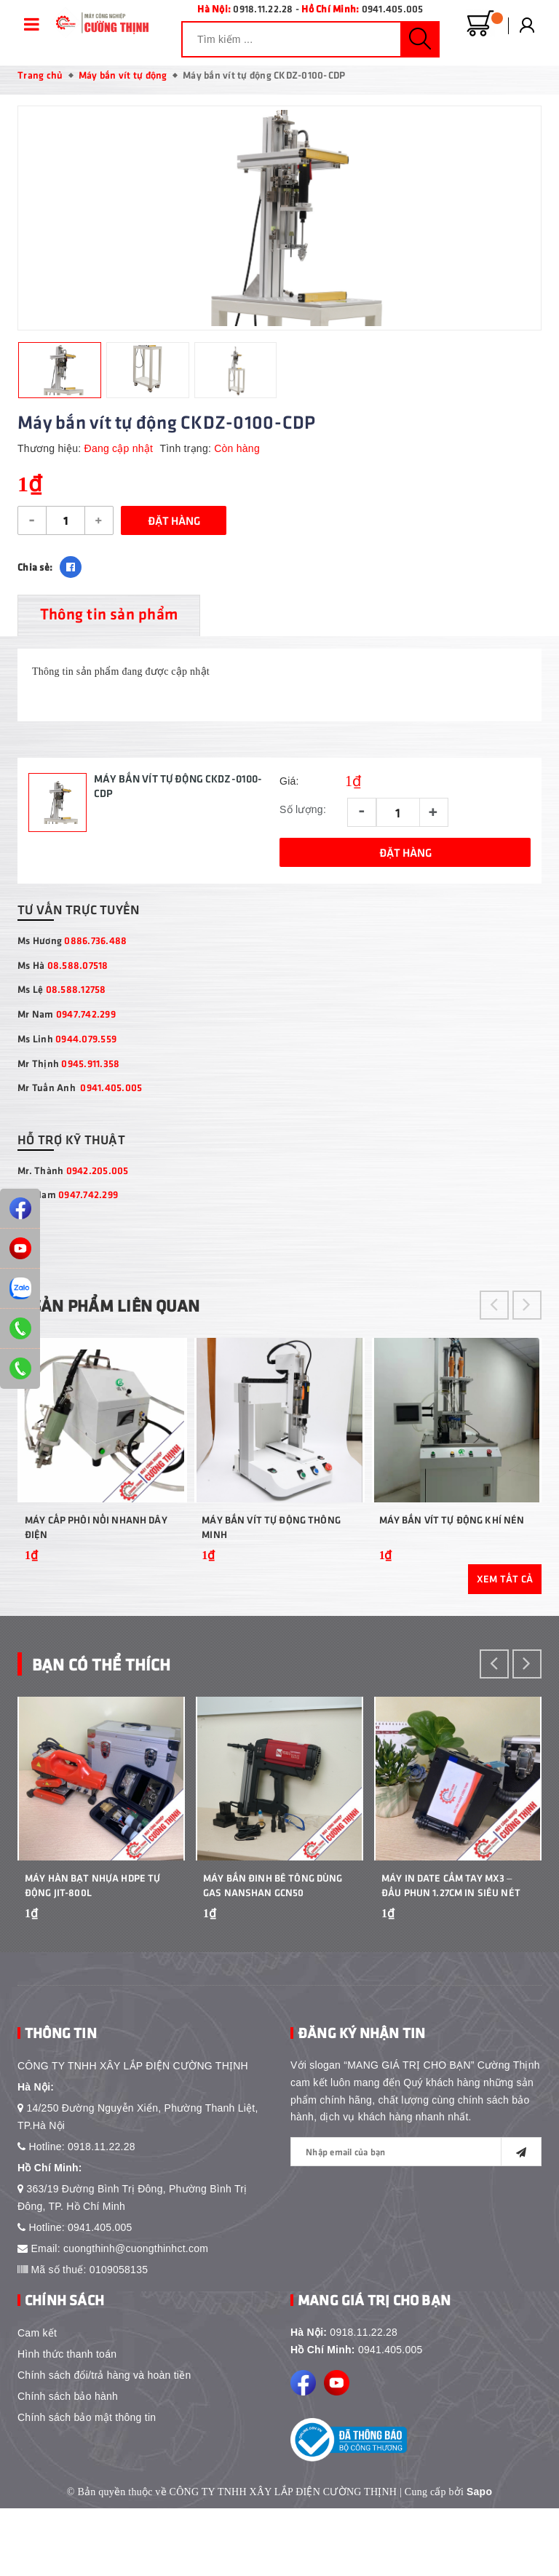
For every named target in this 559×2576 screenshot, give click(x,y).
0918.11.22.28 (263, 8)
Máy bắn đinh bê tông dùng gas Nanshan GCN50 (273, 1952)
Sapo (479, 2559)
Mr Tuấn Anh (79, 1092)
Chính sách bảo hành (67, 2464)
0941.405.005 (393, 8)
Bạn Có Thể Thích (109, 1699)
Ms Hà (62, 969)
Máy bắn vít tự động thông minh (271, 1562)
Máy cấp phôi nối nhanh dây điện (96, 1562)
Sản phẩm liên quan (125, 1308)
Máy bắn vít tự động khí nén (452, 1555)
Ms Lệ (61, 993)
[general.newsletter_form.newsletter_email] (416, 2219)
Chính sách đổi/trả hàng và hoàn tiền (104, 2443)
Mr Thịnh (68, 1067)
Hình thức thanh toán (66, 2422)
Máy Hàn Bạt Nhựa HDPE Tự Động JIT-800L (92, 1952)
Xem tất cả (505, 1615)
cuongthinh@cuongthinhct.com (135, 2316)
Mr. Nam (67, 1199)
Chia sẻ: (34, 571)
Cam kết (37, 2400)
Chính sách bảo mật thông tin (86, 2485)
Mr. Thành (73, 1174)
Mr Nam (66, 1018)
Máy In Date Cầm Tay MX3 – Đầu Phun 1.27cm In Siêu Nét (450, 1952)
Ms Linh (66, 1043)
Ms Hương (72, 944)
